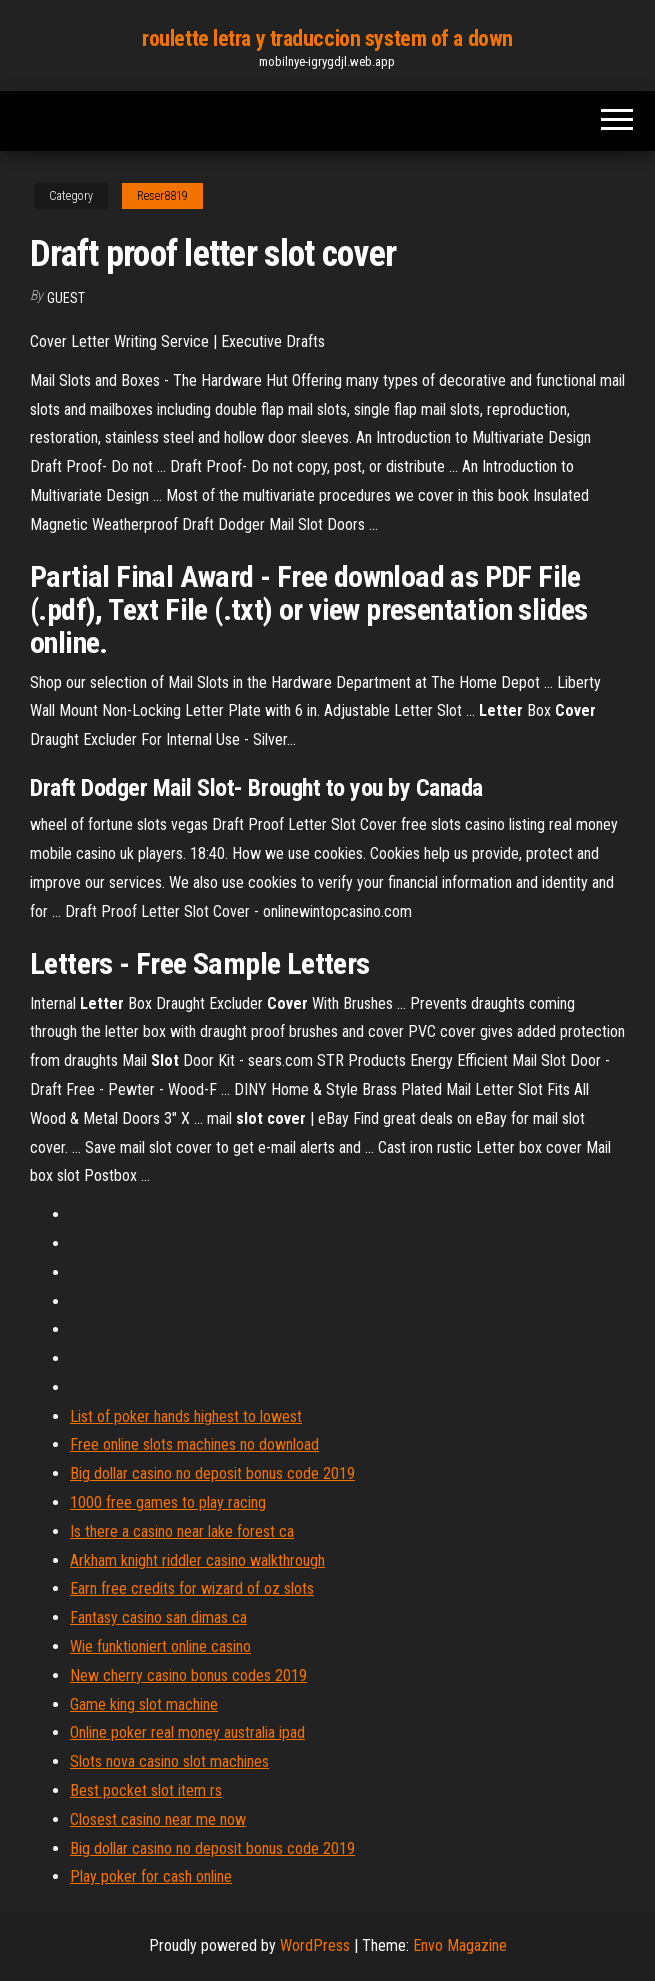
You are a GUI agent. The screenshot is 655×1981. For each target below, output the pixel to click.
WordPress (315, 1945)
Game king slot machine (144, 1704)
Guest (66, 298)
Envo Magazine (460, 1945)
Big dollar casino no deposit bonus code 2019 (212, 1473)
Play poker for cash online (151, 1876)
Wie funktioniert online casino (160, 1646)
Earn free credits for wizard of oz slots (192, 1588)
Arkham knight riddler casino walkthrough (197, 1560)
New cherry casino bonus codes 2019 (188, 1675)
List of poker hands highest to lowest (186, 1416)
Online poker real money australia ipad (187, 1732)
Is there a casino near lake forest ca (182, 1531)
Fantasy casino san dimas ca (158, 1617)
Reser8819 (162, 196)
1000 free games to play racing (168, 1502)
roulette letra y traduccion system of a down (327, 38)
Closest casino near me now (158, 1819)
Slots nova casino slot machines (169, 1761)
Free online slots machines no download (194, 1444)
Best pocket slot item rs (146, 1790)
